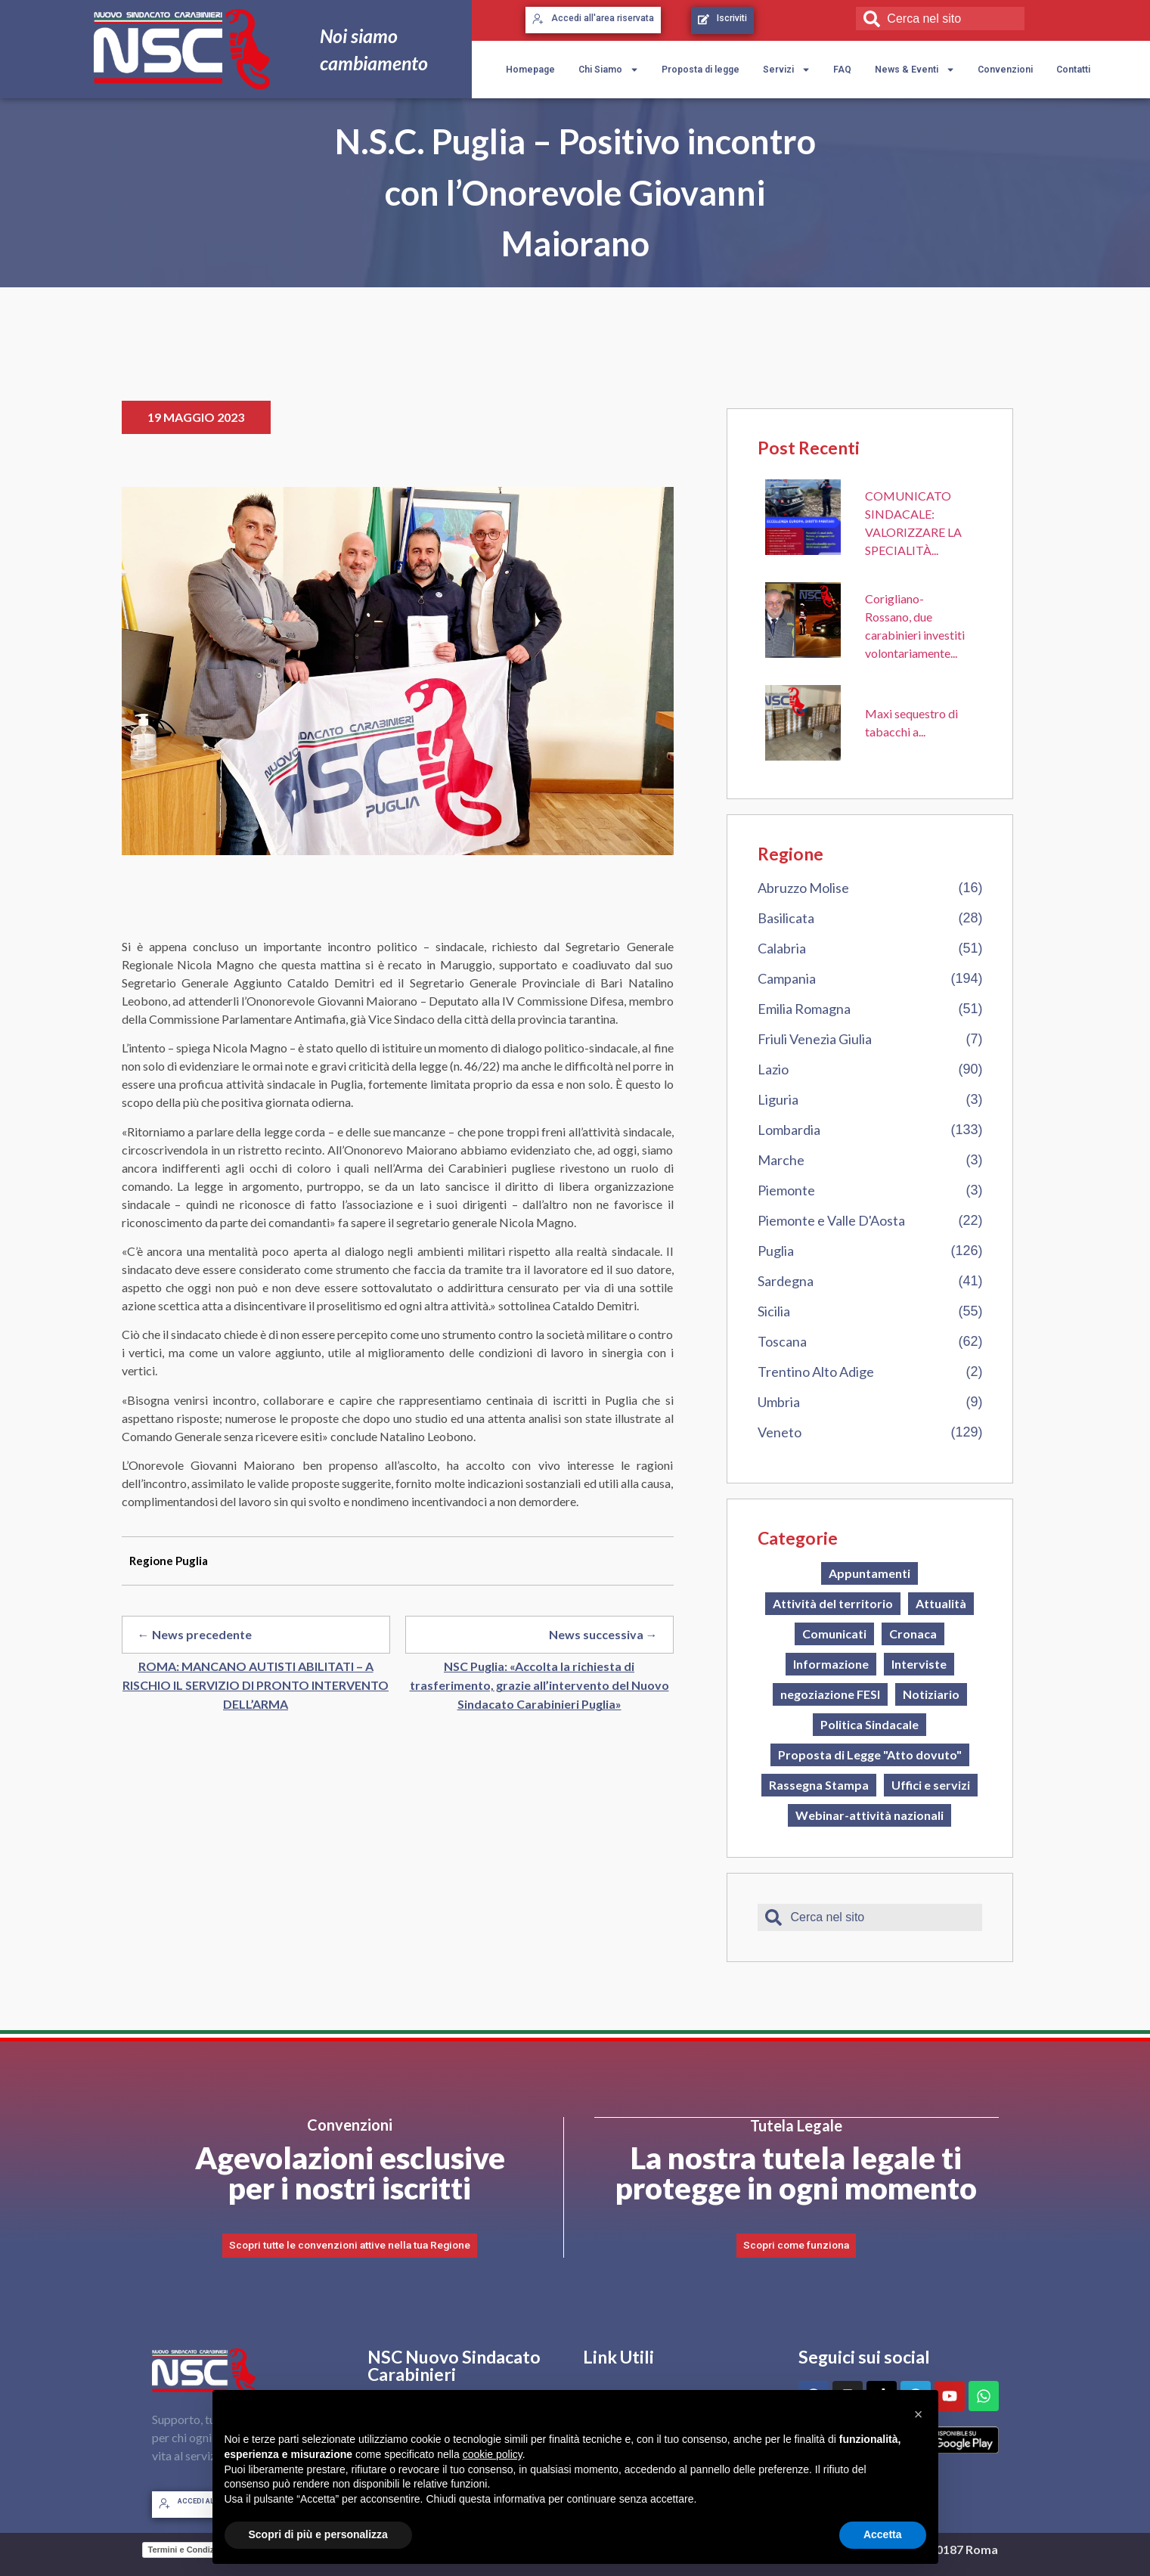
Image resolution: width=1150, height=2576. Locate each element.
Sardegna (786, 1281)
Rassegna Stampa (819, 1785)
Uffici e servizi (930, 1785)
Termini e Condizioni (188, 2548)
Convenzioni (1005, 69)
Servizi (787, 69)
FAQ (842, 69)
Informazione (831, 1664)
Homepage (530, 69)
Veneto (779, 1432)
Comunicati (834, 1633)
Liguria (778, 1099)
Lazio (773, 1069)
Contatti (1073, 69)
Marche (781, 1160)
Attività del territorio (833, 1603)
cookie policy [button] (492, 2454)
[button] (919, 2414)
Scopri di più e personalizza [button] (318, 2534)
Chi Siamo (608, 69)
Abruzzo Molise (803, 887)
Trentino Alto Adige (816, 1371)
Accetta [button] (882, 2534)
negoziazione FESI (830, 1694)
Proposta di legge (700, 69)
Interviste (919, 1664)
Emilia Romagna (804, 1008)
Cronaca (913, 1633)
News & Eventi (915, 69)
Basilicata (786, 918)
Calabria (782, 948)
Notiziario (931, 1694)
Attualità (941, 1603)
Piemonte (786, 1190)
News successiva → (603, 1634)
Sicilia (774, 1311)
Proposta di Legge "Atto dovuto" (870, 1754)
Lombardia (789, 1129)
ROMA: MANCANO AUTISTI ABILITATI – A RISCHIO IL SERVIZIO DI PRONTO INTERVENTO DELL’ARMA (255, 1685)
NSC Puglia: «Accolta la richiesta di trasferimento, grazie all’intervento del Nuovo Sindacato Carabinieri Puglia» (539, 1685)
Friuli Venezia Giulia (815, 1039)
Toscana (782, 1341)
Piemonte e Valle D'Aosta (831, 1220)
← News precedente (195, 1634)
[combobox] (940, 18)
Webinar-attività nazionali (869, 1815)
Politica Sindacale (869, 1724)
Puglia (776, 1250)
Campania (787, 978)
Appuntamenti (869, 1573)
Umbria (779, 1401)
